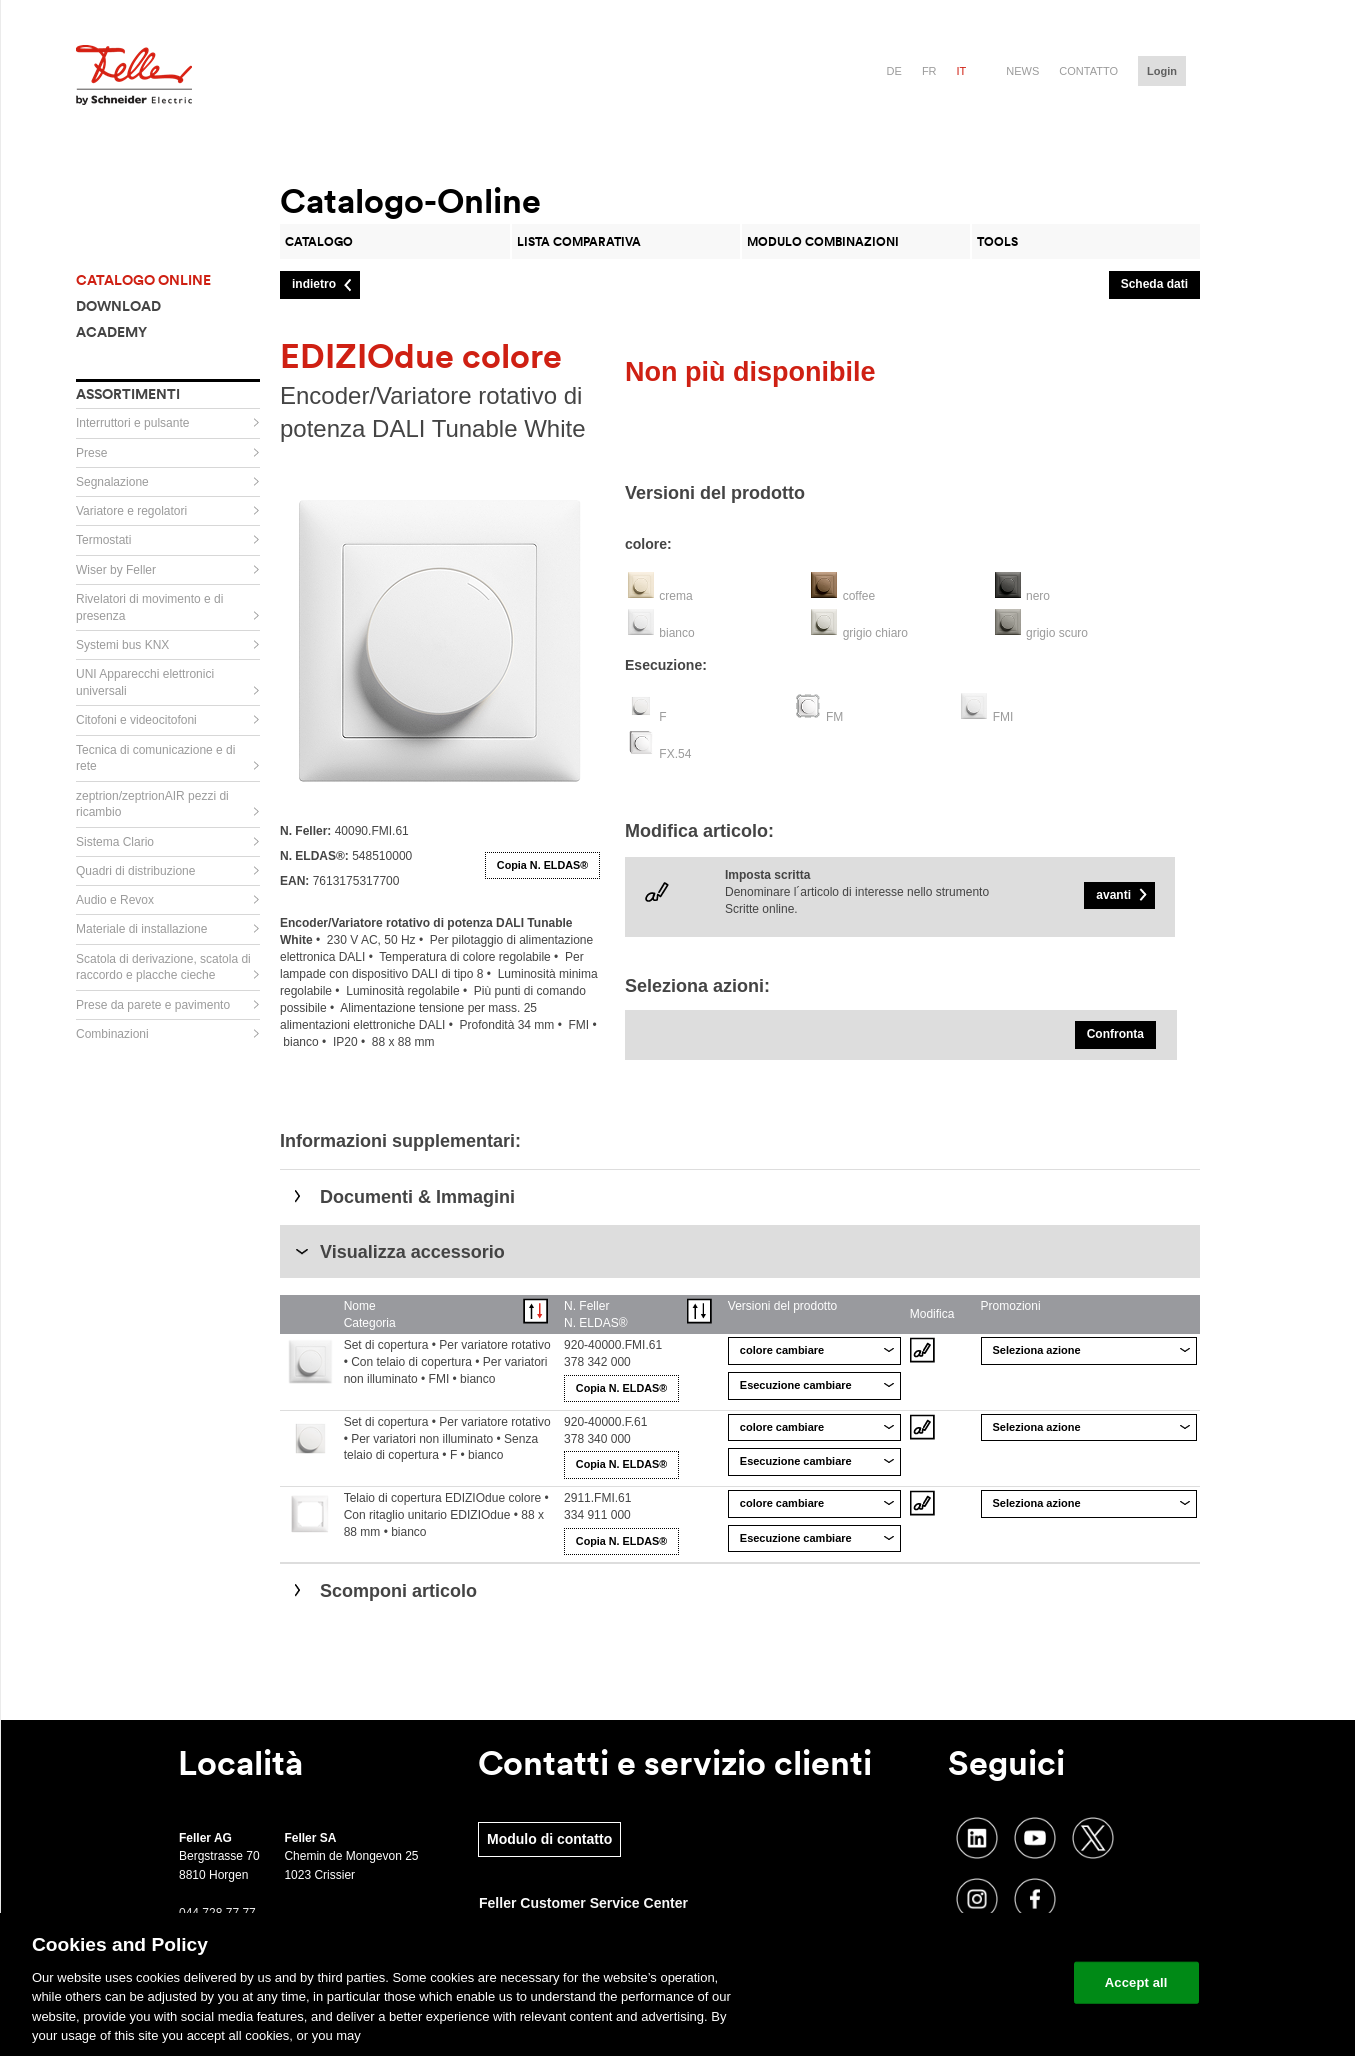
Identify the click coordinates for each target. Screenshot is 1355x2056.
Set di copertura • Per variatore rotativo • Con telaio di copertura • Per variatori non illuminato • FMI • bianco (447, 1362)
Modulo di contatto (549, 1839)
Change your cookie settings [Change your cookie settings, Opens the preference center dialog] (965, 1982)
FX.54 (675, 754)
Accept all (1136, 1982)
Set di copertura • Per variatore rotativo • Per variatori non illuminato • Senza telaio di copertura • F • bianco (447, 1439)
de (894, 71)
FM (834, 717)
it (962, 71)
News (1022, 71)
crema (675, 596)
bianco (676, 633)
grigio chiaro (875, 633)
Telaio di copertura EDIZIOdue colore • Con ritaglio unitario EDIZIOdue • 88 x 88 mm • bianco (446, 1515)
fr (929, 71)
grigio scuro (1057, 633)
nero (1038, 596)
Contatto (1088, 71)
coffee (859, 596)
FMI (1003, 717)
